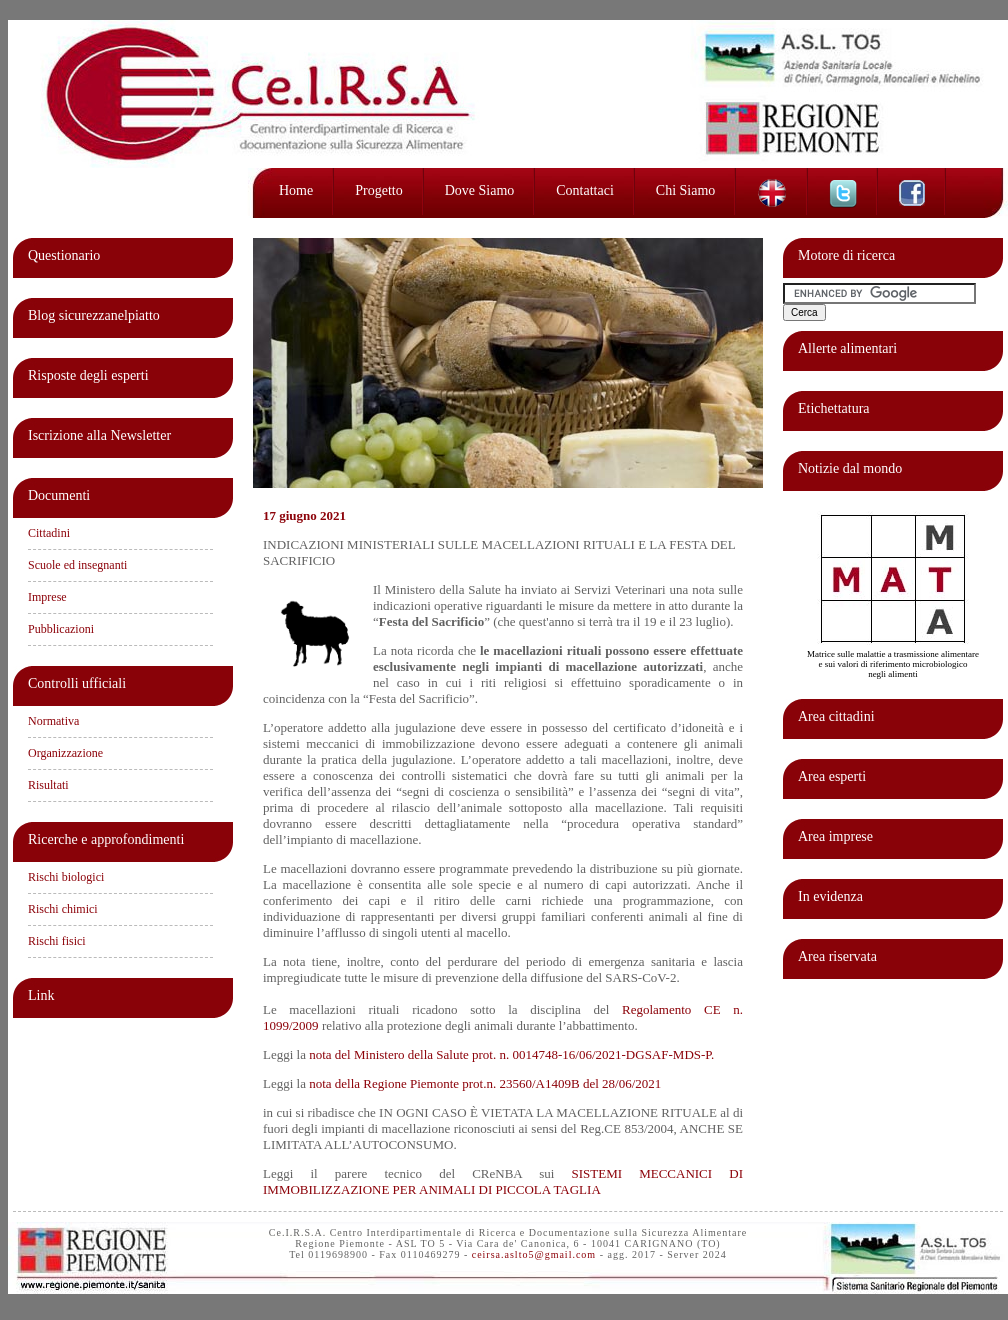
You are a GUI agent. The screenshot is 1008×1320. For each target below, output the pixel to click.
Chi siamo (686, 190)
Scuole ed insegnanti (77, 565)
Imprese (47, 597)
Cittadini (49, 533)
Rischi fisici (57, 941)
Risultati (48, 785)
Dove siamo (480, 190)
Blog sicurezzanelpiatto (94, 315)
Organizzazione (65, 753)
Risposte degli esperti (88, 375)
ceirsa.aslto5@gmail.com (534, 1254)
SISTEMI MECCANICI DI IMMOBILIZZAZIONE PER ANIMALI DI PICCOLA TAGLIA (503, 1181)
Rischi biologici (66, 877)
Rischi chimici (63, 909)
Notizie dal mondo (850, 468)
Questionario (64, 255)
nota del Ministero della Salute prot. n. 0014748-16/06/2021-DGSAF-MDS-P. (511, 1054)
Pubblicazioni (61, 629)
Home (296, 190)
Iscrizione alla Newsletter (99, 435)
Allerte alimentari (847, 348)
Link (41, 995)
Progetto (378, 190)
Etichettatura (834, 408)
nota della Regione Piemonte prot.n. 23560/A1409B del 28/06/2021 (485, 1083)
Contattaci (585, 190)
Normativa (53, 721)
